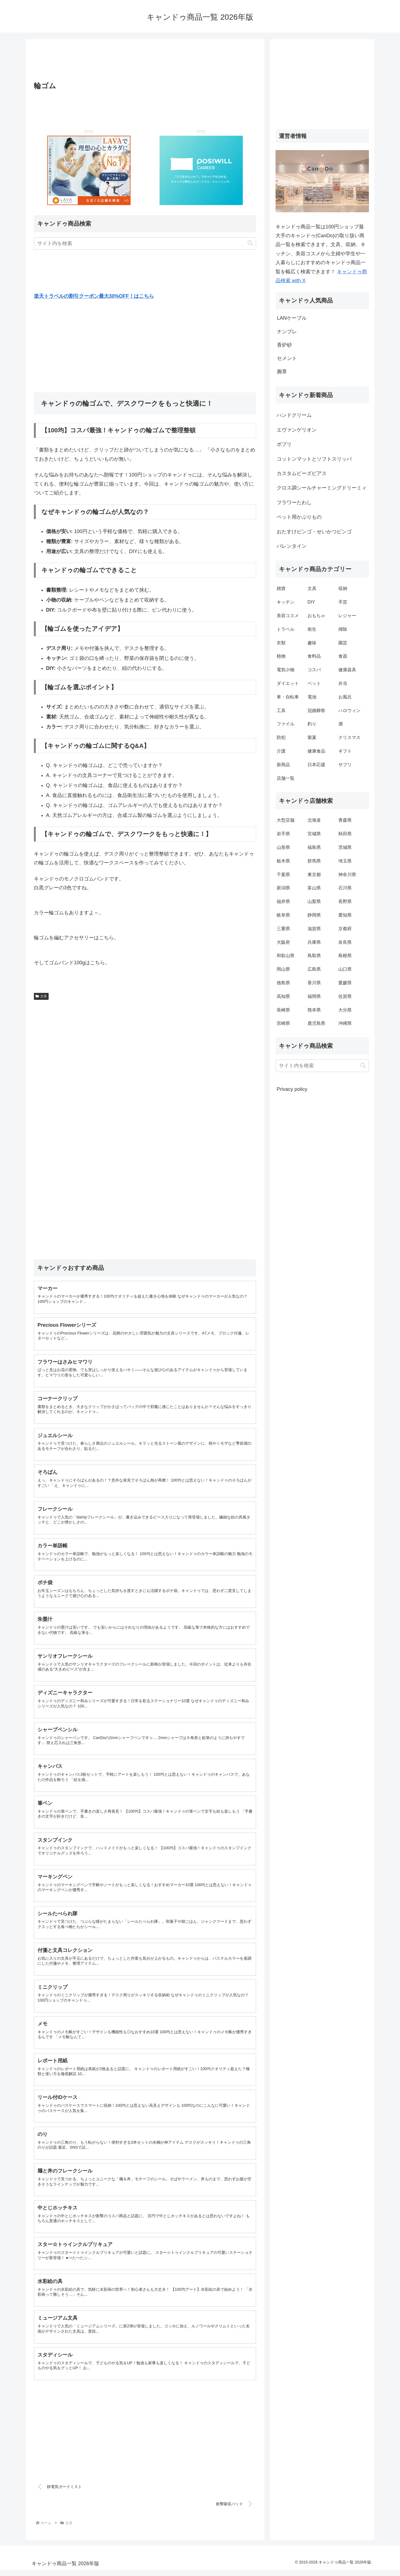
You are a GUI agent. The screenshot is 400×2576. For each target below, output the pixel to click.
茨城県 (345, 847)
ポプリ (284, 444)
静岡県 (314, 915)
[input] (145, 243)
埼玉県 (345, 861)
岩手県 (283, 833)
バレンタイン (292, 546)
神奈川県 (347, 874)
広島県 (314, 969)
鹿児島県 (316, 1023)
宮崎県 (283, 1023)
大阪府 (283, 942)
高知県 (283, 996)
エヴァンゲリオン (297, 430)
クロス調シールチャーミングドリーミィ (322, 488)
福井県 (283, 901)
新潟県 (283, 887)
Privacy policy (292, 1089)
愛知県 (345, 915)
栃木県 (283, 861)
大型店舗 (285, 820)
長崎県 (283, 1010)
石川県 (345, 887)
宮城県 (314, 833)
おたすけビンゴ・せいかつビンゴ (314, 531)
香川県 (314, 982)
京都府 (345, 928)
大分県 (345, 1010)
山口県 (345, 969)
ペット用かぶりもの (299, 517)
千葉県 (283, 874)
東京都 (314, 874)
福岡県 (314, 996)
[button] (250, 243)
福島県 (314, 847)
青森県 (345, 820)
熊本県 (314, 1010)
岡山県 (283, 969)
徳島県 (283, 982)
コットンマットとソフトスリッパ (314, 459)
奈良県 (345, 942)
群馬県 (314, 861)
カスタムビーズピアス (302, 473)
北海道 (314, 820)
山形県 (283, 847)
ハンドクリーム (294, 415)
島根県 (345, 955)
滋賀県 (314, 928)
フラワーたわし (294, 502)
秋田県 (345, 833)
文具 (41, 996)
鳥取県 (314, 955)
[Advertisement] (145, 61)
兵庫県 (314, 942)
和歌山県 (285, 955)
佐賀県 (345, 996)
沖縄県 (345, 1023)
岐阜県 (283, 915)
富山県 (314, 887)
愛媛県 (345, 982)
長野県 (345, 901)
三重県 (283, 928)
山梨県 (314, 901)
